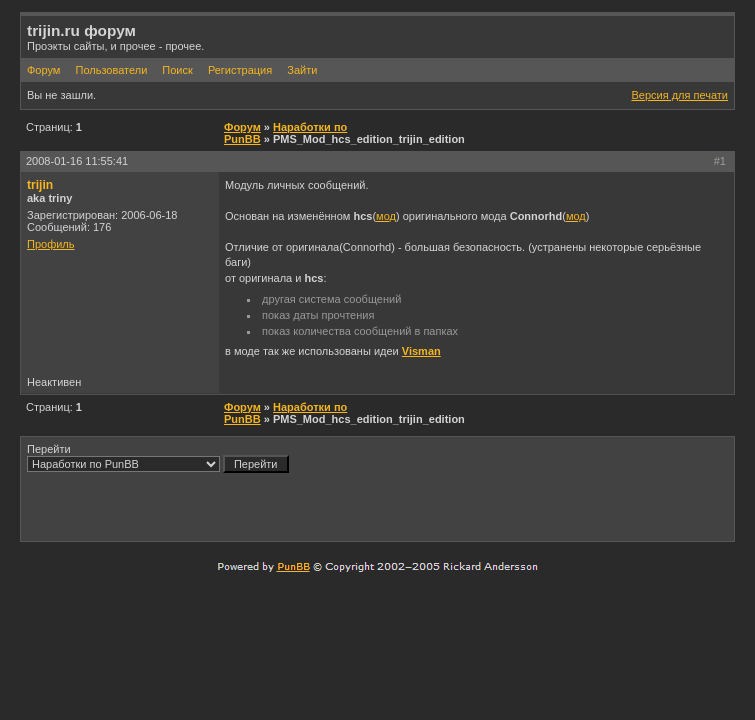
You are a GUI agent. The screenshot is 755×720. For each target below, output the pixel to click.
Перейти (158, 458)
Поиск (177, 70)
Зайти (302, 70)
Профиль (51, 244)
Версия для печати (679, 95)
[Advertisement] (494, 506)
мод (386, 216)
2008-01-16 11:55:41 (77, 161)
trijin (40, 185)
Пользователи (111, 70)
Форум (43, 70)
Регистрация (240, 70)
